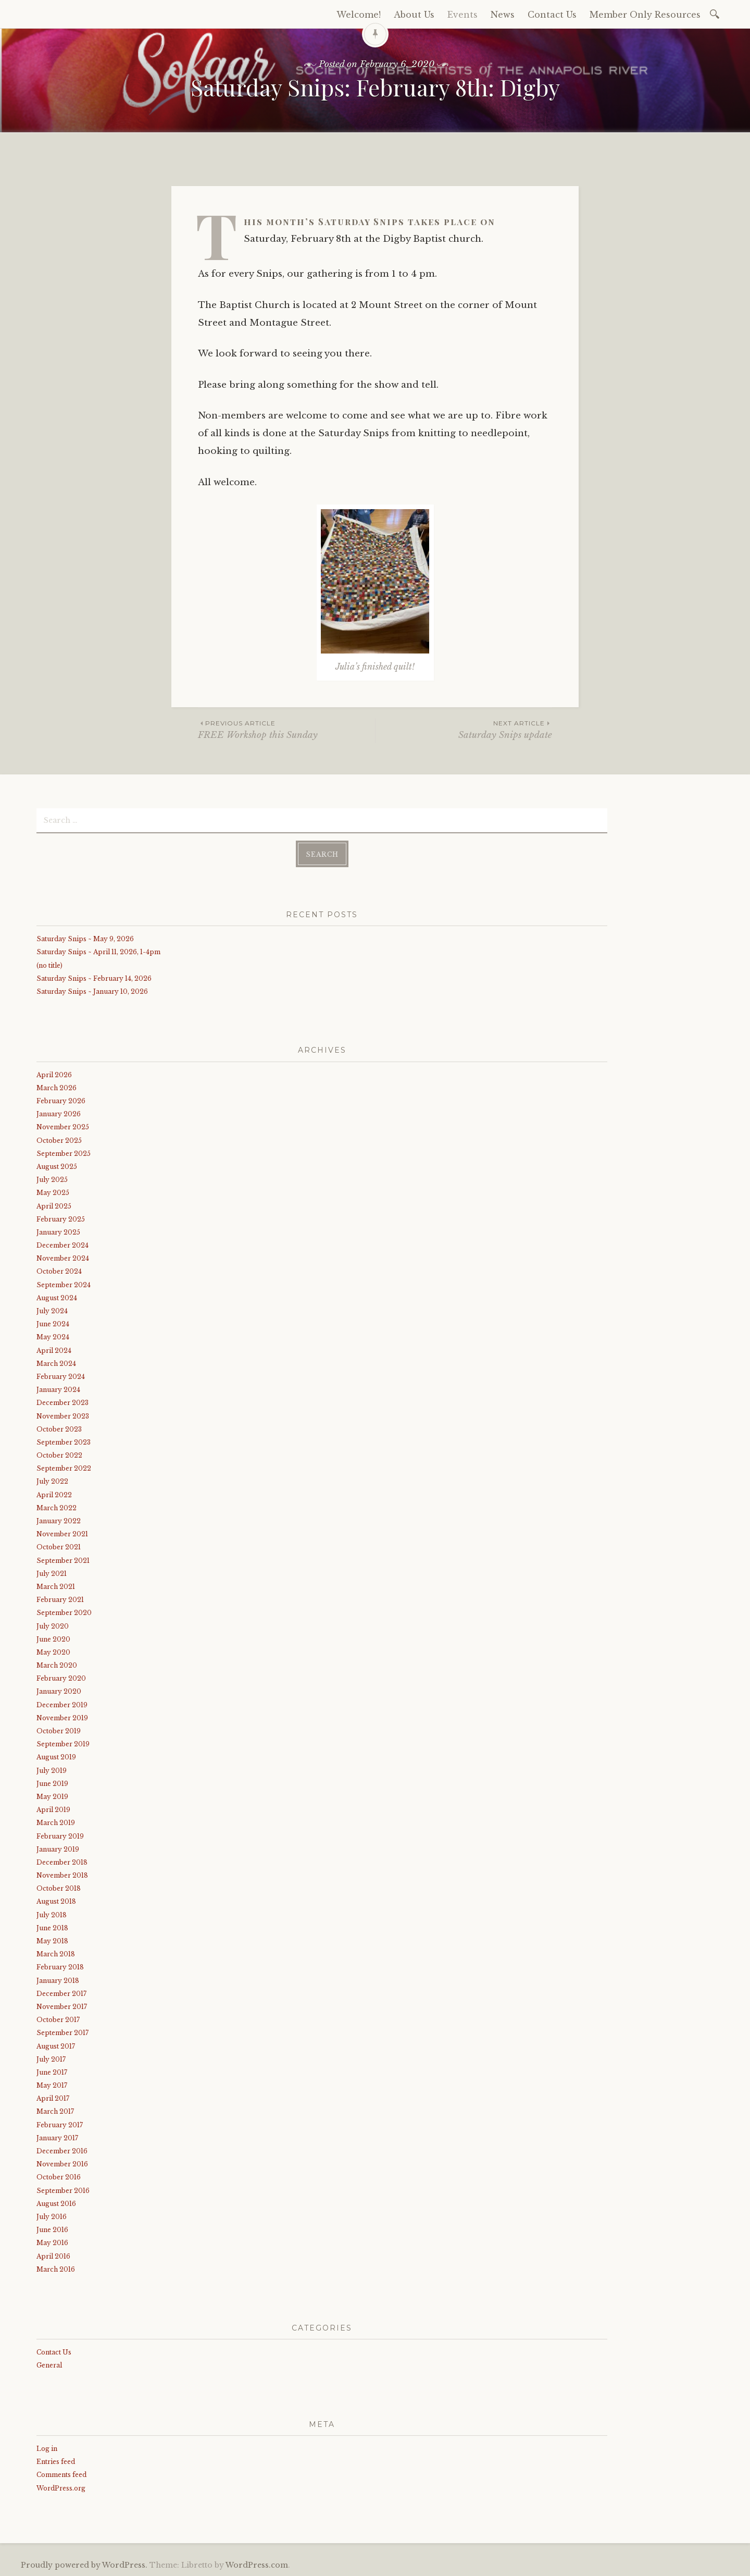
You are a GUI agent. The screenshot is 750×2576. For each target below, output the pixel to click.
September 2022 (63, 1468)
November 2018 (62, 1875)
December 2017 (61, 1994)
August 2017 (55, 2046)
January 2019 (57, 1849)
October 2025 (59, 1140)
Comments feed (61, 2475)
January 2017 (57, 2138)
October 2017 (58, 2020)
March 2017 (55, 2111)
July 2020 (52, 1626)
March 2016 (55, 2269)
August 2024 (56, 1298)
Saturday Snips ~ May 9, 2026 (85, 939)
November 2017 (61, 2007)
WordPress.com (257, 2565)
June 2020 (53, 1639)
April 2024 (53, 1350)
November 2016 (62, 2164)
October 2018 (58, 1888)
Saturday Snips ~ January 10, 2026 (92, 991)
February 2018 (60, 1967)
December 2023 (62, 1403)
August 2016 (56, 2204)
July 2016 (51, 2217)
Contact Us (552, 14)
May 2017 (51, 2085)
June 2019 (52, 1784)
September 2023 (63, 1442)
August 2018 (56, 1901)
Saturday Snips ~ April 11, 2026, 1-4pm (98, 952)
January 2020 (58, 1691)
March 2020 (56, 1665)
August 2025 (56, 1166)
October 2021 (58, 1547)
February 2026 (60, 1101)
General (49, 2365)
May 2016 (52, 2243)
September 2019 (63, 1744)
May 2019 (52, 1797)
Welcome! (358, 14)
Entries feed (55, 2462)
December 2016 (62, 2151)
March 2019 (55, 1823)
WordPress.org (60, 2488)
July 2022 (52, 1481)
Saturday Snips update (464, 729)
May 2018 (52, 1941)
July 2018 (51, 1915)
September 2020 (64, 1613)
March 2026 (56, 1088)
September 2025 (63, 1153)
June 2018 (52, 1928)
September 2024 (63, 1285)
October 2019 (58, 1731)
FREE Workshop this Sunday (286, 729)
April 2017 (52, 2098)
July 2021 (51, 1573)
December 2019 (62, 1705)
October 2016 (58, 2177)
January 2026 (58, 1114)
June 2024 (52, 1324)
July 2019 (51, 1770)
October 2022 (59, 1455)
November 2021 (62, 1534)
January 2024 (58, 1390)
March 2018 (55, 1954)
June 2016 (52, 2230)
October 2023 (59, 1429)
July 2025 (52, 1180)
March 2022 (56, 1508)
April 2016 (53, 2256)
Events (462, 14)
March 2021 (55, 1587)
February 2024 (60, 1377)
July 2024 (52, 1311)
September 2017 (62, 2033)
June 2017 (51, 2072)
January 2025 (58, 1232)
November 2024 (62, 1258)
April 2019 (53, 1810)
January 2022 (58, 1521)
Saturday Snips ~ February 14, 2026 (94, 978)
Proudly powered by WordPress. (84, 2565)
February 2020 (61, 1678)
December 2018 (62, 1862)
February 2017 (59, 2125)
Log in (46, 2448)
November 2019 (62, 1718)
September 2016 (63, 2191)
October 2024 (59, 1271)
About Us (414, 14)
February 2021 (60, 1600)
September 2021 (63, 1560)
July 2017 (51, 2059)
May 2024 (52, 1337)
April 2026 (54, 1075)
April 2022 (54, 1495)
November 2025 (62, 1127)
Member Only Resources (645, 14)
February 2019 (60, 1836)
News (503, 14)
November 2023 (62, 1416)
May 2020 (53, 1652)
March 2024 (56, 1363)
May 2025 (52, 1193)
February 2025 (60, 1219)
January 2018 (57, 1981)
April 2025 (53, 1206)
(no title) (49, 965)
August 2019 (56, 1757)
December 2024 (62, 1245)
